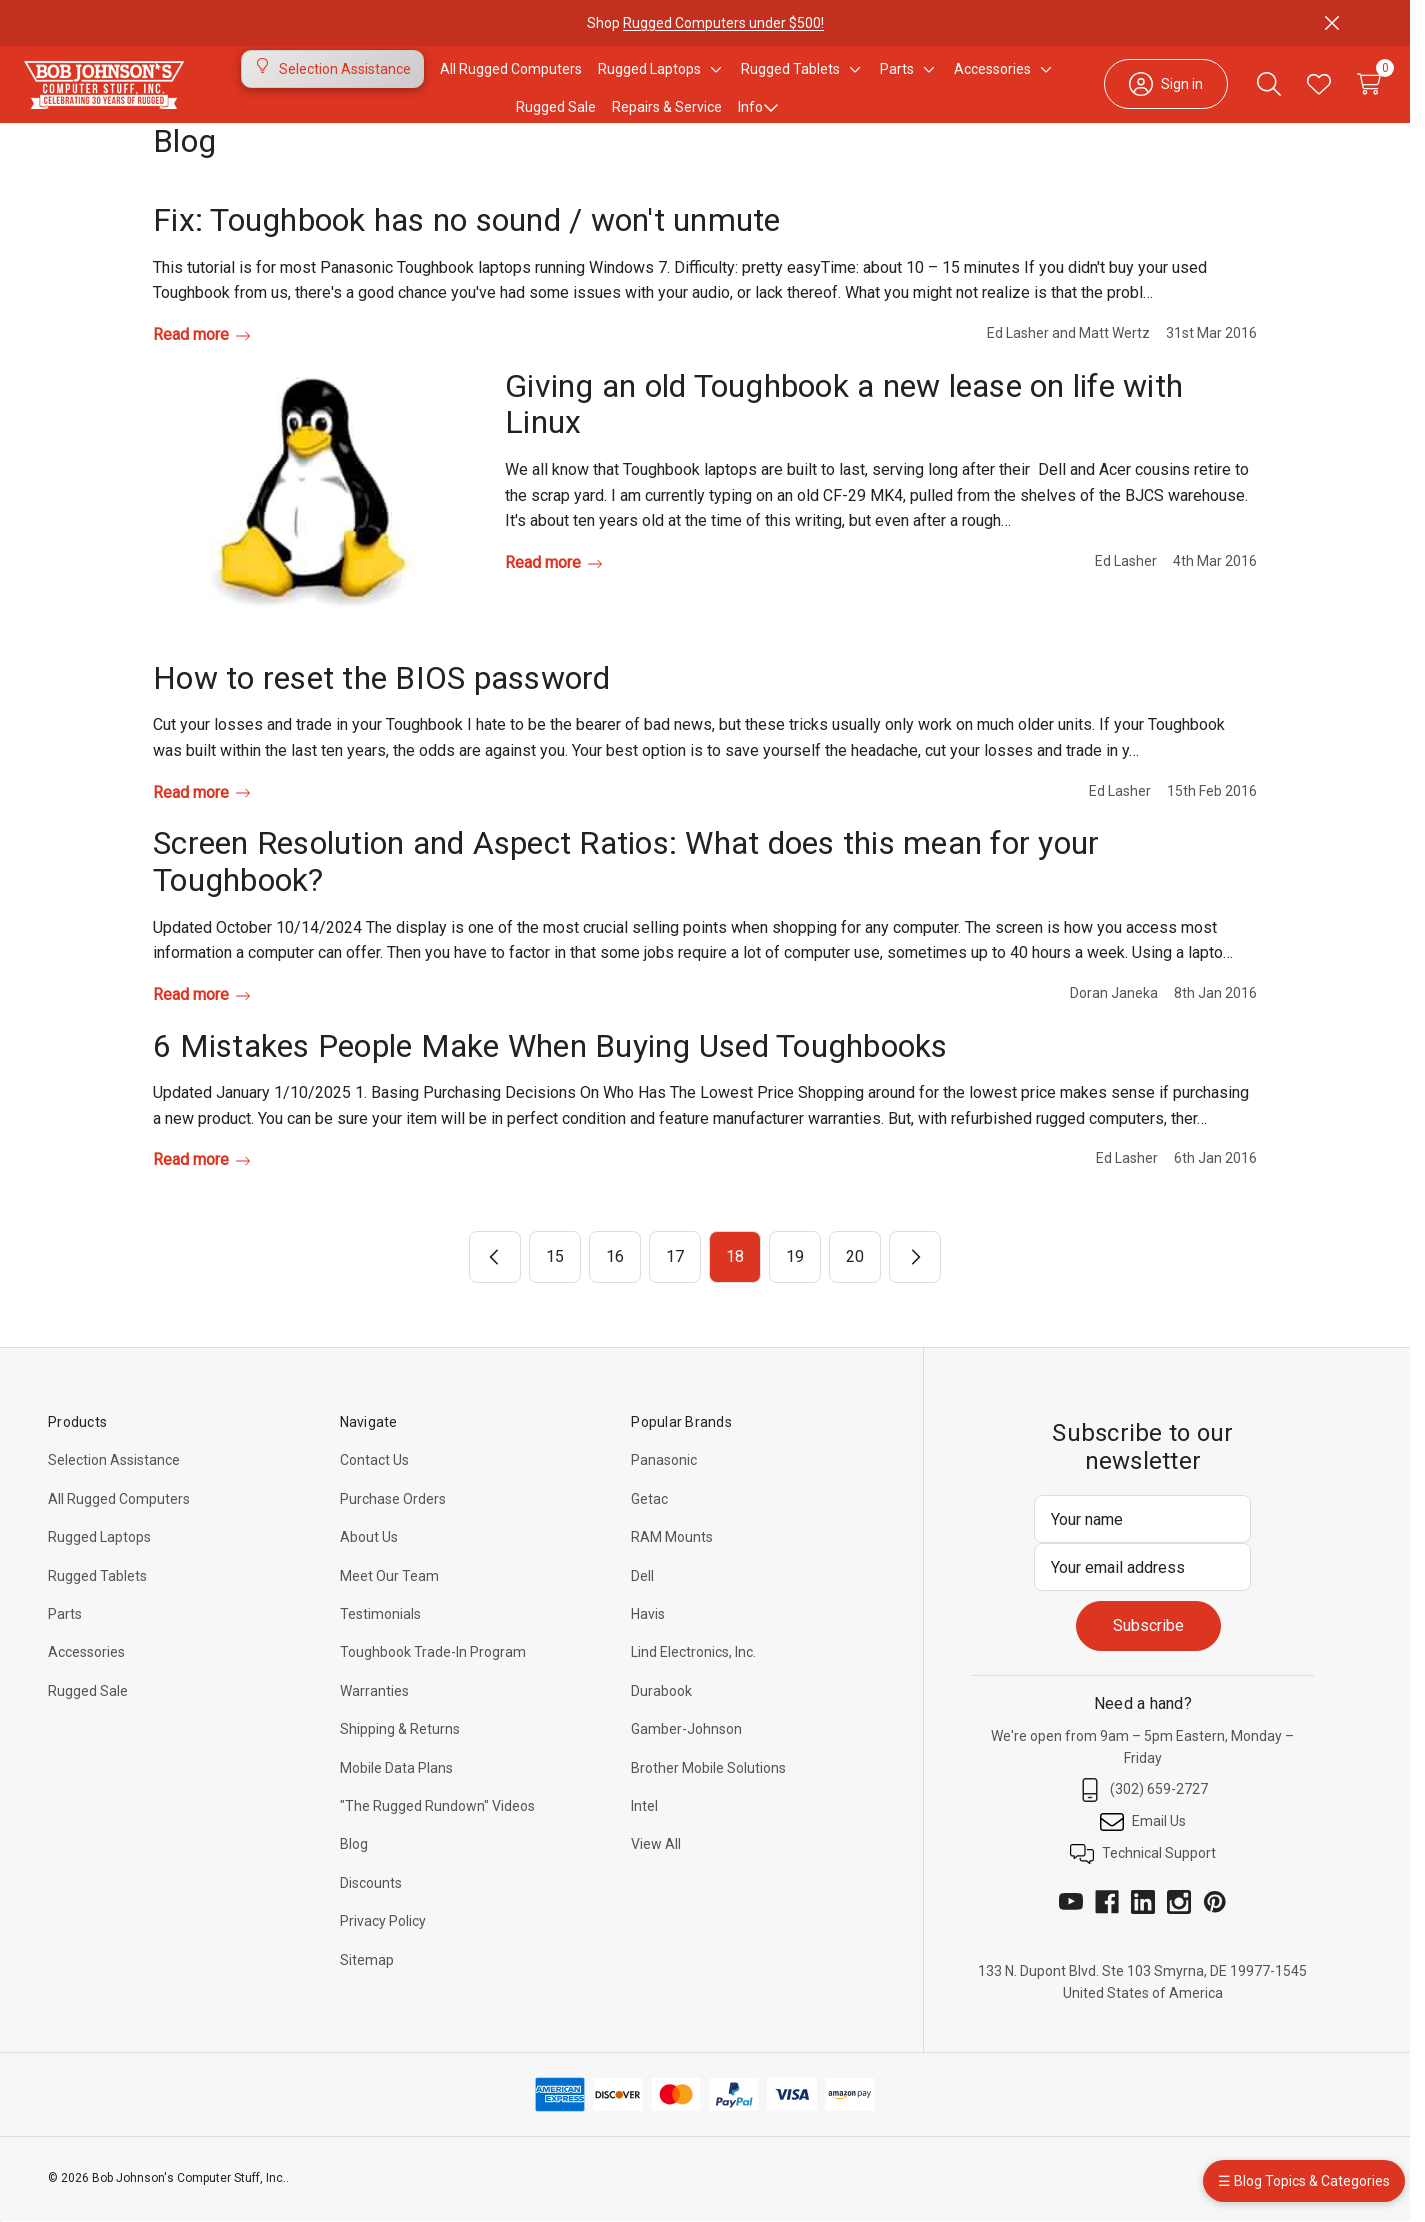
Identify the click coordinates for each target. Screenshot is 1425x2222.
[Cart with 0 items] (1337, 96)
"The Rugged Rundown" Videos (437, 1830)
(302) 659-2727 (1143, 1814)
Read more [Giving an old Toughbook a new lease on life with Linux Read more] (553, 586)
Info (758, 119)
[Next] (915, 1281)
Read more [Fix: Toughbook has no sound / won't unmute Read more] (201, 358)
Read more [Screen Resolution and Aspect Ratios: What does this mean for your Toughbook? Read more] (201, 1018)
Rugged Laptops (99, 1561)
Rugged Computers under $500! (723, 23)
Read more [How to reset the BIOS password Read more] (201, 816)
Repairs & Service (667, 119)
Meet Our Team (389, 1600)
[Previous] (495, 1281)
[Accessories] (992, 80)
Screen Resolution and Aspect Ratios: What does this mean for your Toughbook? (626, 885)
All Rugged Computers (119, 1523)
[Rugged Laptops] (649, 80)
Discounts (371, 1907)
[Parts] (897, 80)
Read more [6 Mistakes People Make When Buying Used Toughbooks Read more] (201, 1183)
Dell (642, 1600)
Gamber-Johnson (686, 1753)
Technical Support (1143, 1878)
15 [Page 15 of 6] (555, 1280)
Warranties (374, 1715)
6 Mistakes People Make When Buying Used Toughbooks (550, 1070)
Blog (354, 1868)
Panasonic (664, 1484)
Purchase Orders (393, 1523)
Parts (65, 1638)
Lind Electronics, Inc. (693, 1676)
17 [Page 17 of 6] (675, 1280)
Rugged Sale (88, 1715)
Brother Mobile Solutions (708, 1792)
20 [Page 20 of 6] (855, 1280)
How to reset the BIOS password (382, 702)
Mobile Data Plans (396, 1792)
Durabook (661, 1715)
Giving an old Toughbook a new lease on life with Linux (844, 428)
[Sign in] (1134, 96)
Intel (644, 1830)
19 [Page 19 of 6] (795, 1280)
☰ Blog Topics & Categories (1304, 2181)
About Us (369, 1561)
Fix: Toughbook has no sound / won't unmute (467, 244)
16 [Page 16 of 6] (615, 1280)
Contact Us (374, 1484)
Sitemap (367, 1984)
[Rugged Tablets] (790, 80)
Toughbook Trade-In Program (433, 1676)
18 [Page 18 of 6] (735, 1280)
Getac (649, 1523)
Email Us (1143, 1846)
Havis (648, 1638)
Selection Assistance (114, 1484)
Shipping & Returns (400, 1753)
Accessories (86, 1676)
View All (656, 1868)
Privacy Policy (383, 1945)
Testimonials (380, 1638)
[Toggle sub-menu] (713, 80)
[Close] (1332, 23)
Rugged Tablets (97, 1600)
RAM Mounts (672, 1561)
